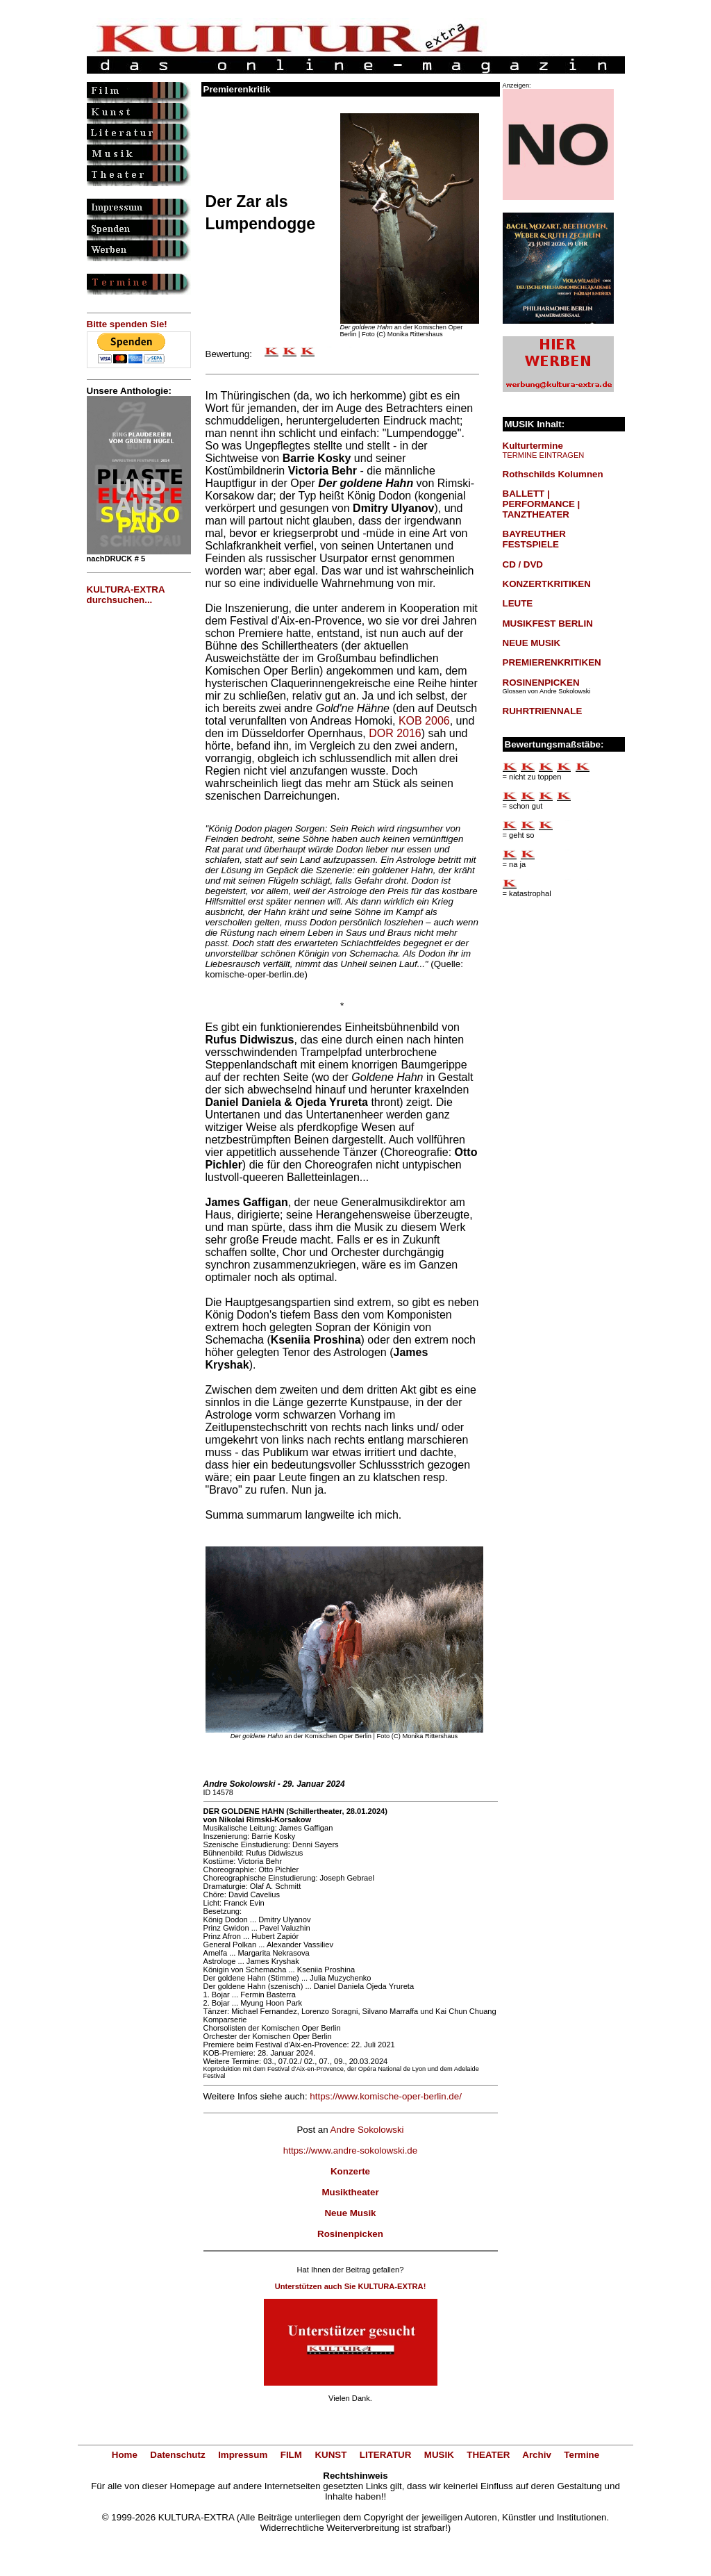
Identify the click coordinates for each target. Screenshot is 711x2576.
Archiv (536, 2455)
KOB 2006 (424, 721)
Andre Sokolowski (367, 2129)
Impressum (242, 2455)
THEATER (488, 2455)
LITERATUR (386, 2455)
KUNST (330, 2455)
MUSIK (439, 2455)
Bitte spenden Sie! (127, 324)
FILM (291, 2455)
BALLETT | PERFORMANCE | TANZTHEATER (541, 504)
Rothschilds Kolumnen (553, 474)
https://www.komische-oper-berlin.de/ (386, 2096)
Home (124, 2455)
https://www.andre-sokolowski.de (350, 2150)
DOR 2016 (395, 733)
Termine (581, 2455)
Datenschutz (177, 2455)
